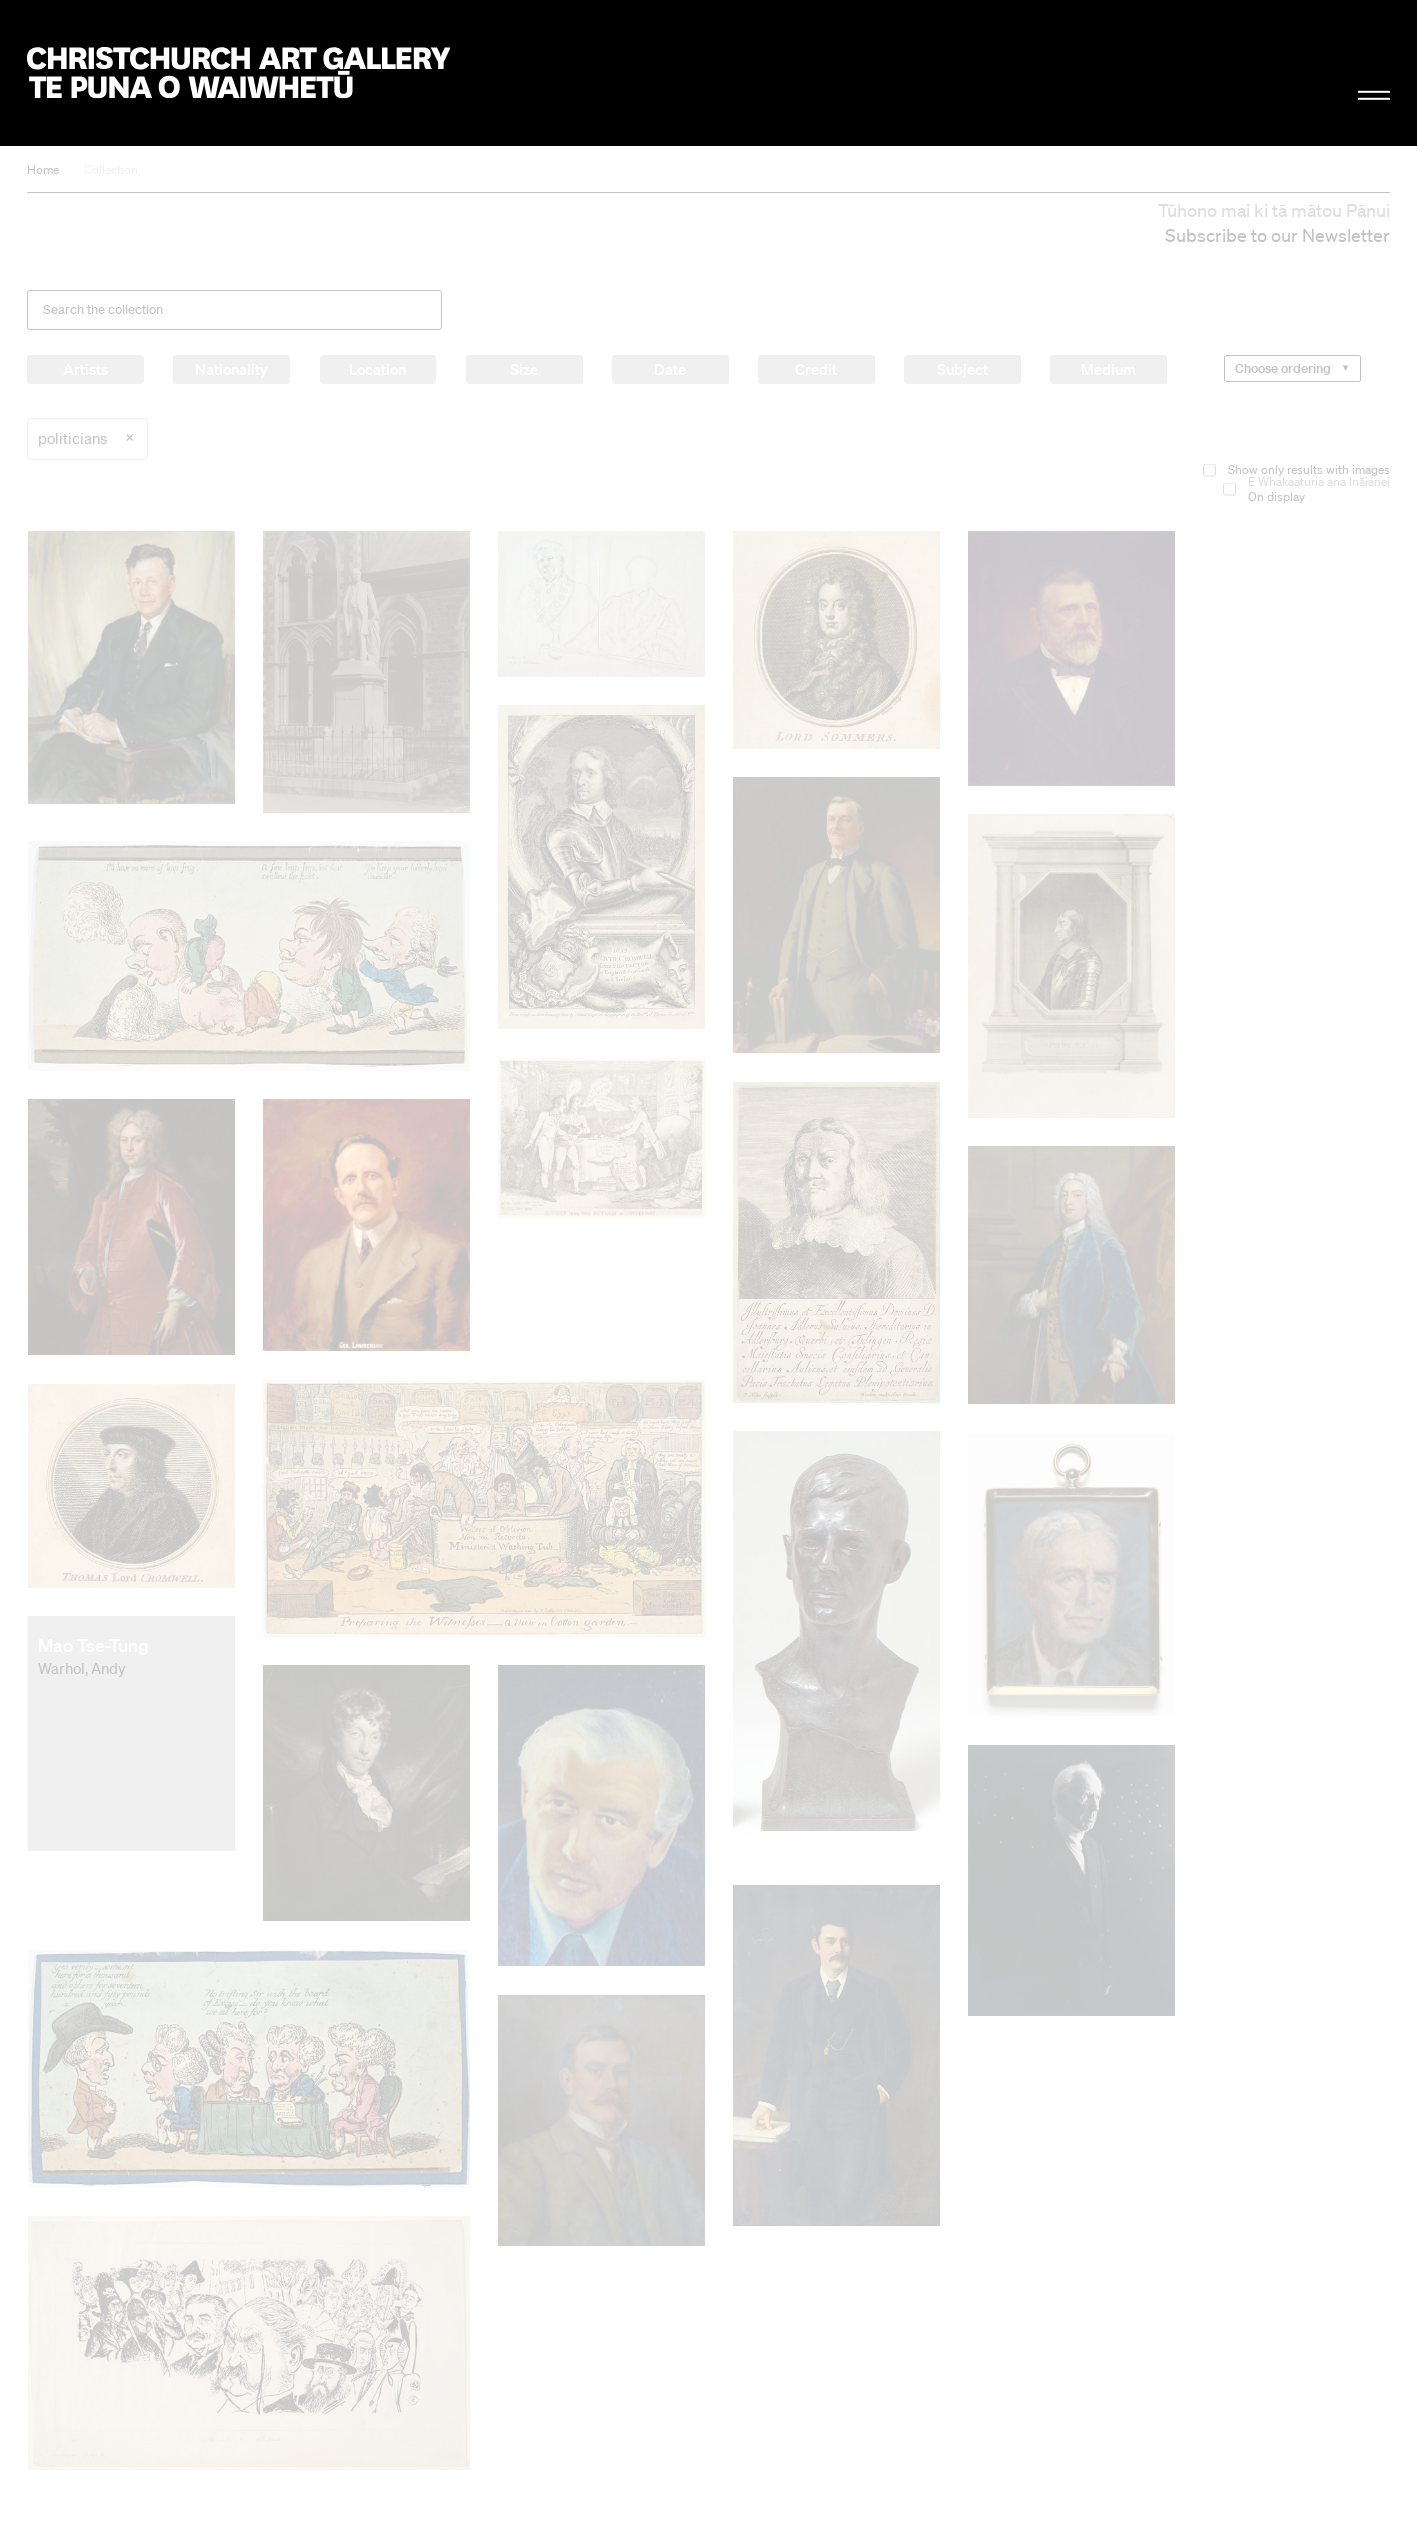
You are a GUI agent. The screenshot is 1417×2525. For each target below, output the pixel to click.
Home (43, 169)
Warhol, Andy (82, 1668)
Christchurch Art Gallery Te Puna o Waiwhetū (238, 73)
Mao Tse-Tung (93, 1645)
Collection (111, 169)
